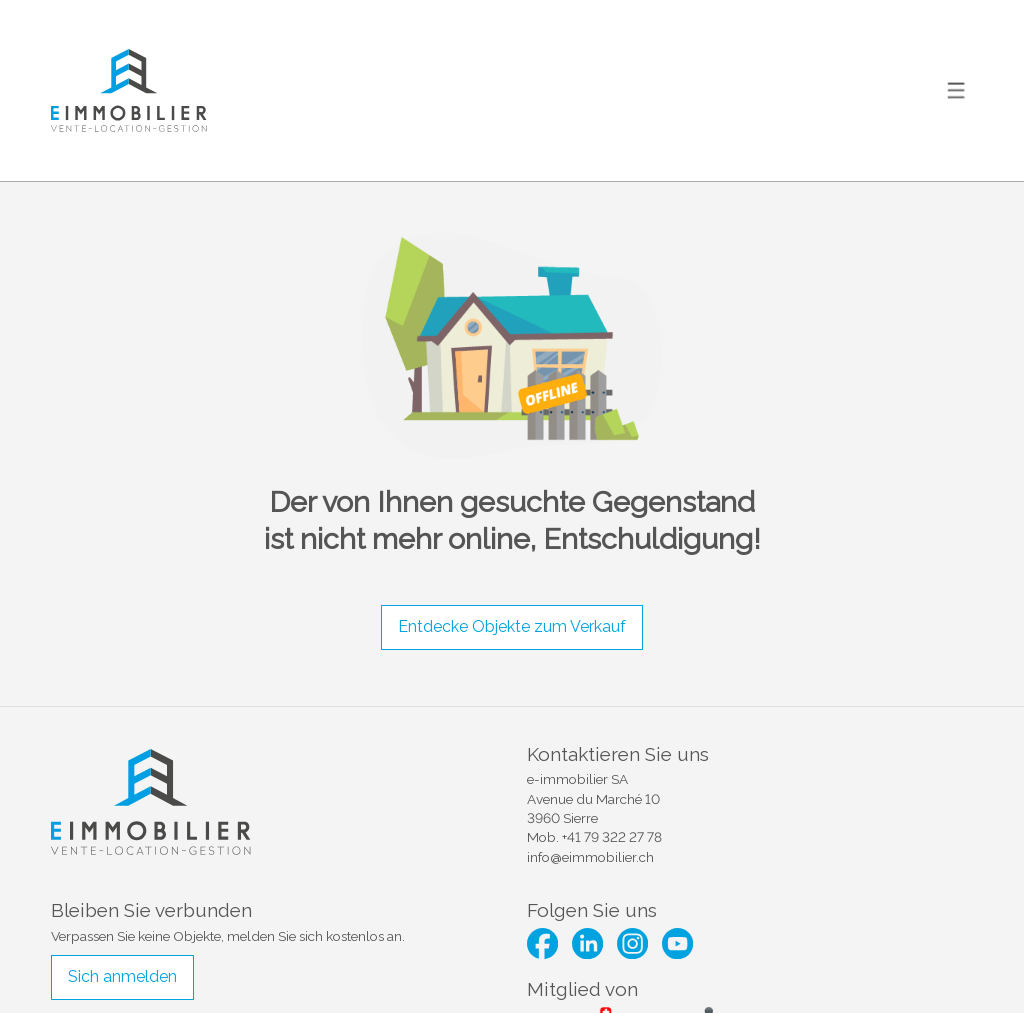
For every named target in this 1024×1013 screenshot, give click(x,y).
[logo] (129, 90)
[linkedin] (587, 943)
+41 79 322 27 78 (612, 837)
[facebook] (542, 943)
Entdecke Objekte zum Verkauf (512, 626)
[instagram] (632, 943)
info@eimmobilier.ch (590, 857)
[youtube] (677, 943)
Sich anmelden (122, 976)
